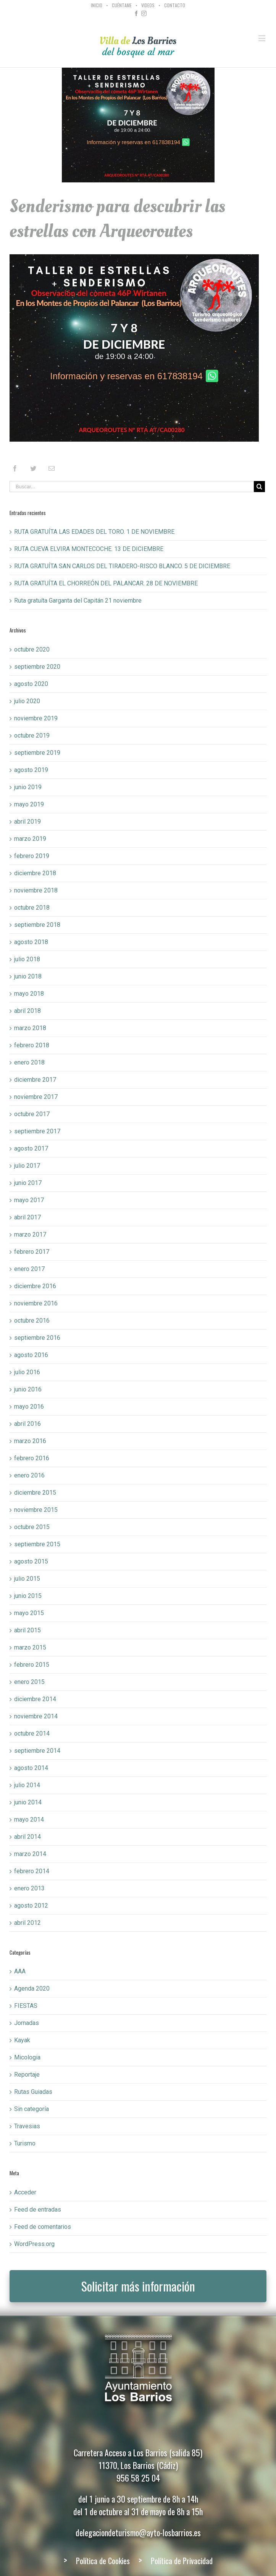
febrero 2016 (31, 1458)
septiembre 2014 (37, 1750)
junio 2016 (28, 1389)
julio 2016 (27, 1372)
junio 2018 (28, 976)
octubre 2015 (32, 1527)
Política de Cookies (103, 2560)
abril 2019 (27, 821)
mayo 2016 (29, 1406)
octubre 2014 (32, 1733)
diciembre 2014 (35, 1699)
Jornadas (26, 2023)
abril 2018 (27, 1010)
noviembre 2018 (36, 890)
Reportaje (27, 2074)
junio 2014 (28, 1802)
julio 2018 (27, 959)
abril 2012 (27, 1922)
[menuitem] (97, 5)
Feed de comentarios (42, 2226)
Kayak (22, 2040)
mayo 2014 (29, 1819)
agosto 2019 (31, 770)
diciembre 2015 (35, 1492)
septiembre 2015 (37, 1544)
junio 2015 (28, 1595)
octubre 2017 (32, 1114)
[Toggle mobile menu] (262, 38)
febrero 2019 (31, 856)
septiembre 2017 (37, 1131)
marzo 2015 (30, 1647)
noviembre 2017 (36, 1096)
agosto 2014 (31, 1768)
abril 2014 (27, 1836)
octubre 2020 (32, 649)
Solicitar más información (138, 2286)
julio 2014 (27, 1785)
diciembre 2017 (35, 1079)
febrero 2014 (31, 1871)
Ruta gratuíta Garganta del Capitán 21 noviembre (78, 600)
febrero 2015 (31, 1664)
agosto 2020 (31, 683)
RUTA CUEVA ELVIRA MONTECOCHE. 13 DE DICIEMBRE (88, 549)
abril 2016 (27, 1423)
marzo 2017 (30, 1234)
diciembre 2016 (35, 1286)
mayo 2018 (29, 993)
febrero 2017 (31, 1251)
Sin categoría (31, 2109)
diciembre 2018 (35, 873)
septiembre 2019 (37, 752)
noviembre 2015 (36, 1509)
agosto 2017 (31, 1148)
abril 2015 (27, 1630)
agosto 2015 (31, 1561)
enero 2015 (29, 1681)
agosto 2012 (31, 1905)
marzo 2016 (30, 1441)
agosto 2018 (31, 942)
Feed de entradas (37, 2209)
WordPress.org (34, 2244)
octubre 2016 (32, 1320)
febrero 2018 (31, 1045)
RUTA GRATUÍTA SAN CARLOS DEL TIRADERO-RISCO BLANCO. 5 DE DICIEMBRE (122, 566)
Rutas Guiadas (33, 2091)
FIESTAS (25, 2005)
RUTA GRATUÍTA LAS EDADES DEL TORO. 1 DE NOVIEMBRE (94, 531)
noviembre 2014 (36, 1716)
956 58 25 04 (138, 2478)
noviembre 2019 (36, 718)
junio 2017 (28, 1182)
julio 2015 (27, 1578)
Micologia (27, 2057)
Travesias (27, 2126)
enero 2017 (29, 1269)
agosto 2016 (31, 1355)
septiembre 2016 (37, 1337)
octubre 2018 (32, 907)
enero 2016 (29, 1475)
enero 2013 (29, 1888)
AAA (20, 1971)
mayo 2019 (29, 804)
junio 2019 (28, 787)
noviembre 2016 (36, 1303)
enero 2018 (29, 1062)
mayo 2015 (29, 1613)
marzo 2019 (30, 838)
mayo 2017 (29, 1200)
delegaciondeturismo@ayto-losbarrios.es (138, 2532)
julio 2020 (27, 701)
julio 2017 (27, 1165)
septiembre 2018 (37, 924)
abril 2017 (27, 1217)
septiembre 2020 (37, 666)
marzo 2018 (30, 1028)
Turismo (25, 2143)
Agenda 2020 (32, 1988)
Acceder (25, 2192)
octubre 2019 (32, 735)
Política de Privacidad (182, 2560)
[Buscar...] (132, 486)
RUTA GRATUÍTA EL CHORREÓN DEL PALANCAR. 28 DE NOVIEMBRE (106, 583)
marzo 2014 (30, 1854)
